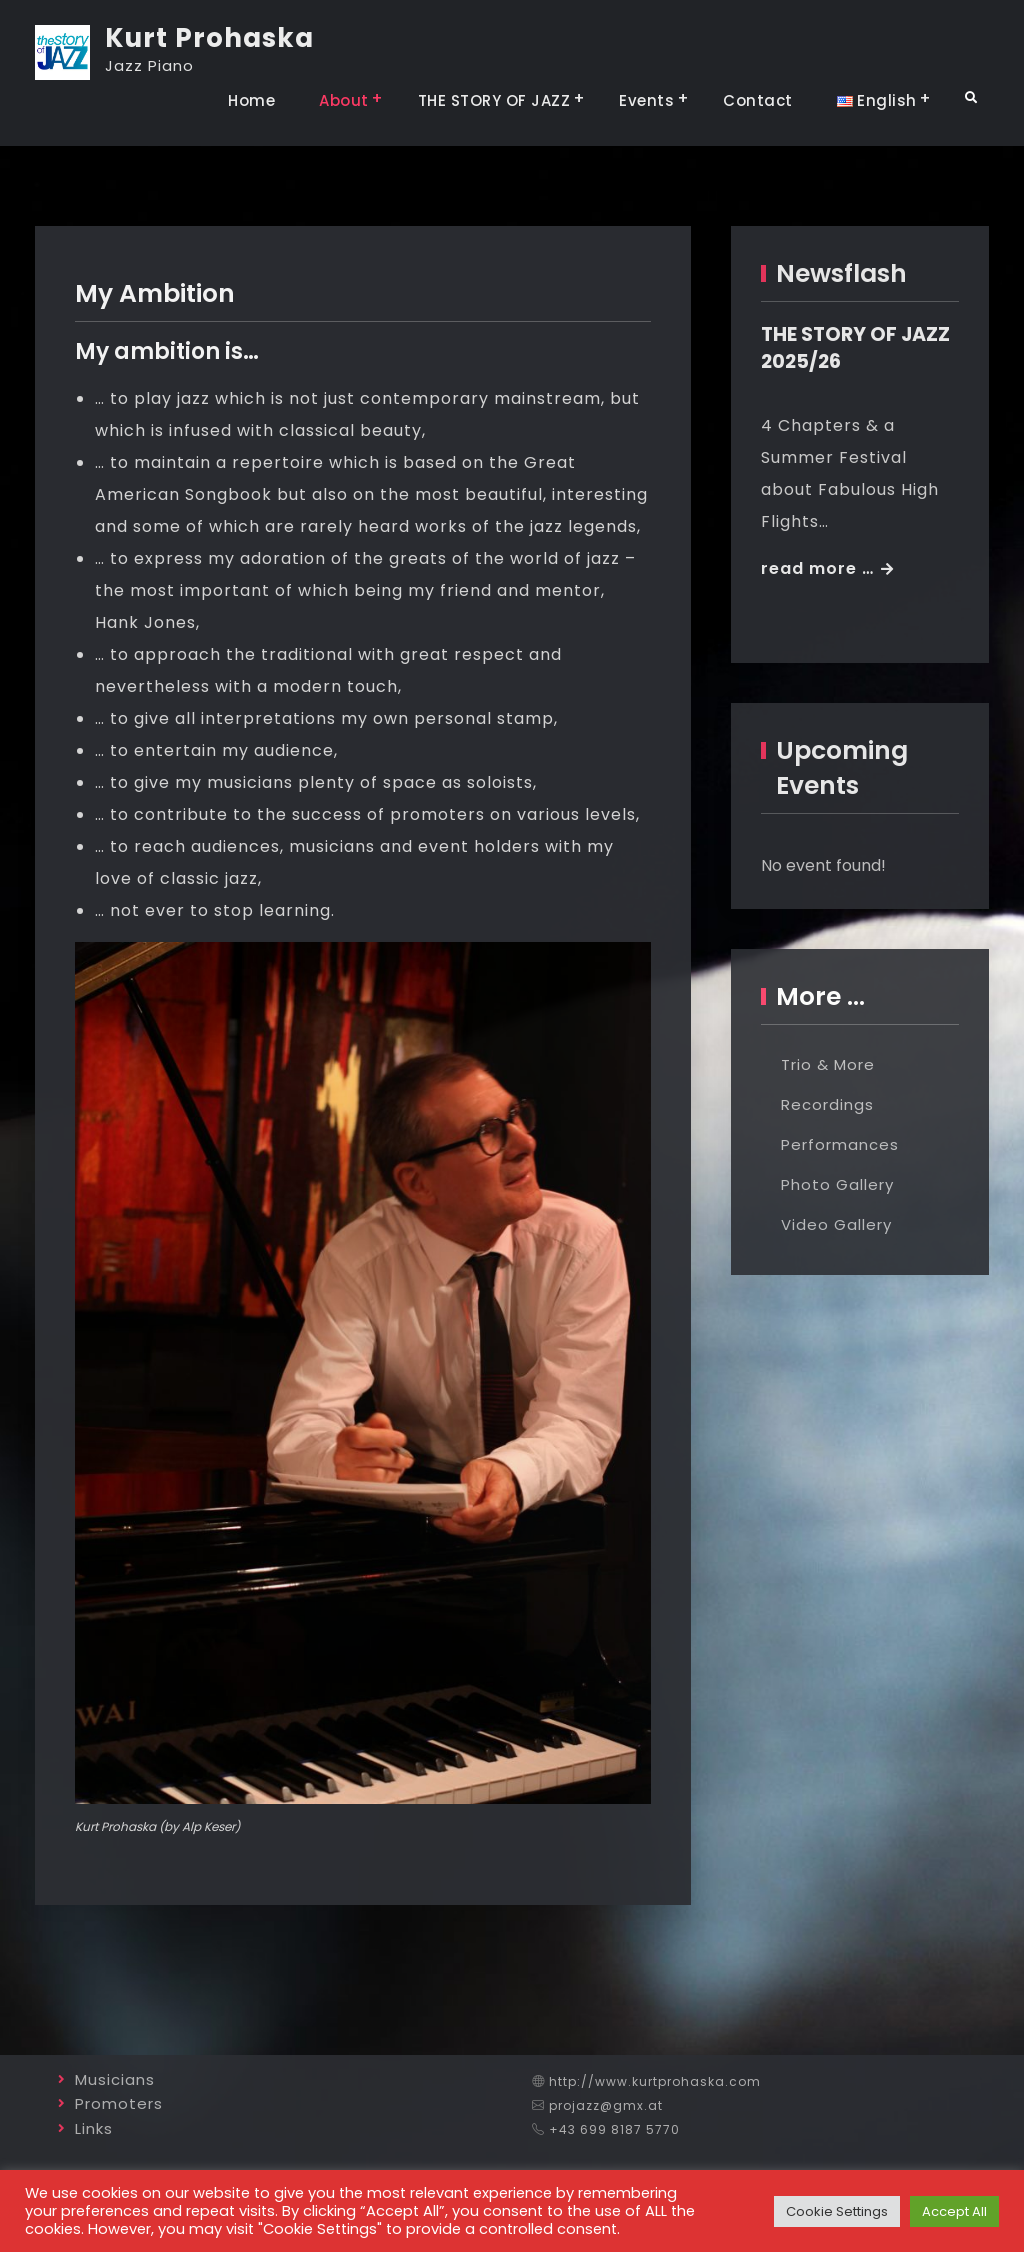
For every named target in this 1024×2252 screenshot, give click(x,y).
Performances (840, 1144)
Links (94, 2128)
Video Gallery (836, 1224)
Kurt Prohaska (209, 38)
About (344, 100)
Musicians (115, 2079)
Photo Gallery (837, 1184)
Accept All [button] (954, 2211)
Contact (758, 100)
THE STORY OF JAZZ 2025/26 (855, 348)
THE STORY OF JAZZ (494, 100)
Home (251, 100)
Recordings (827, 1104)
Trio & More (828, 1064)
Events (646, 100)
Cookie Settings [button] (837, 2211)
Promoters (119, 2103)
